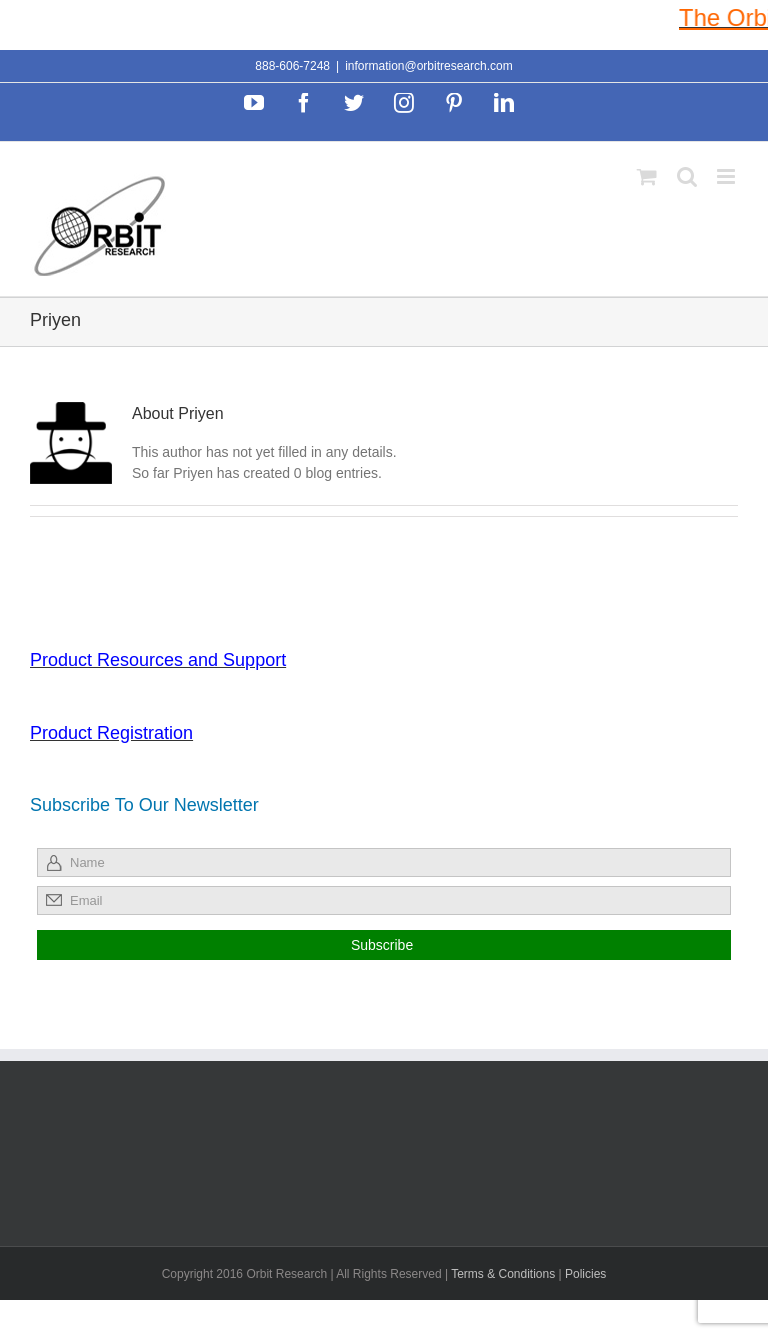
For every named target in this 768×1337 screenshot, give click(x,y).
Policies (585, 1274)
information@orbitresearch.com (429, 66)
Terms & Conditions (504, 1274)
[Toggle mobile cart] (647, 176)
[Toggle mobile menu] (727, 176)
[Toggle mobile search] (687, 176)
